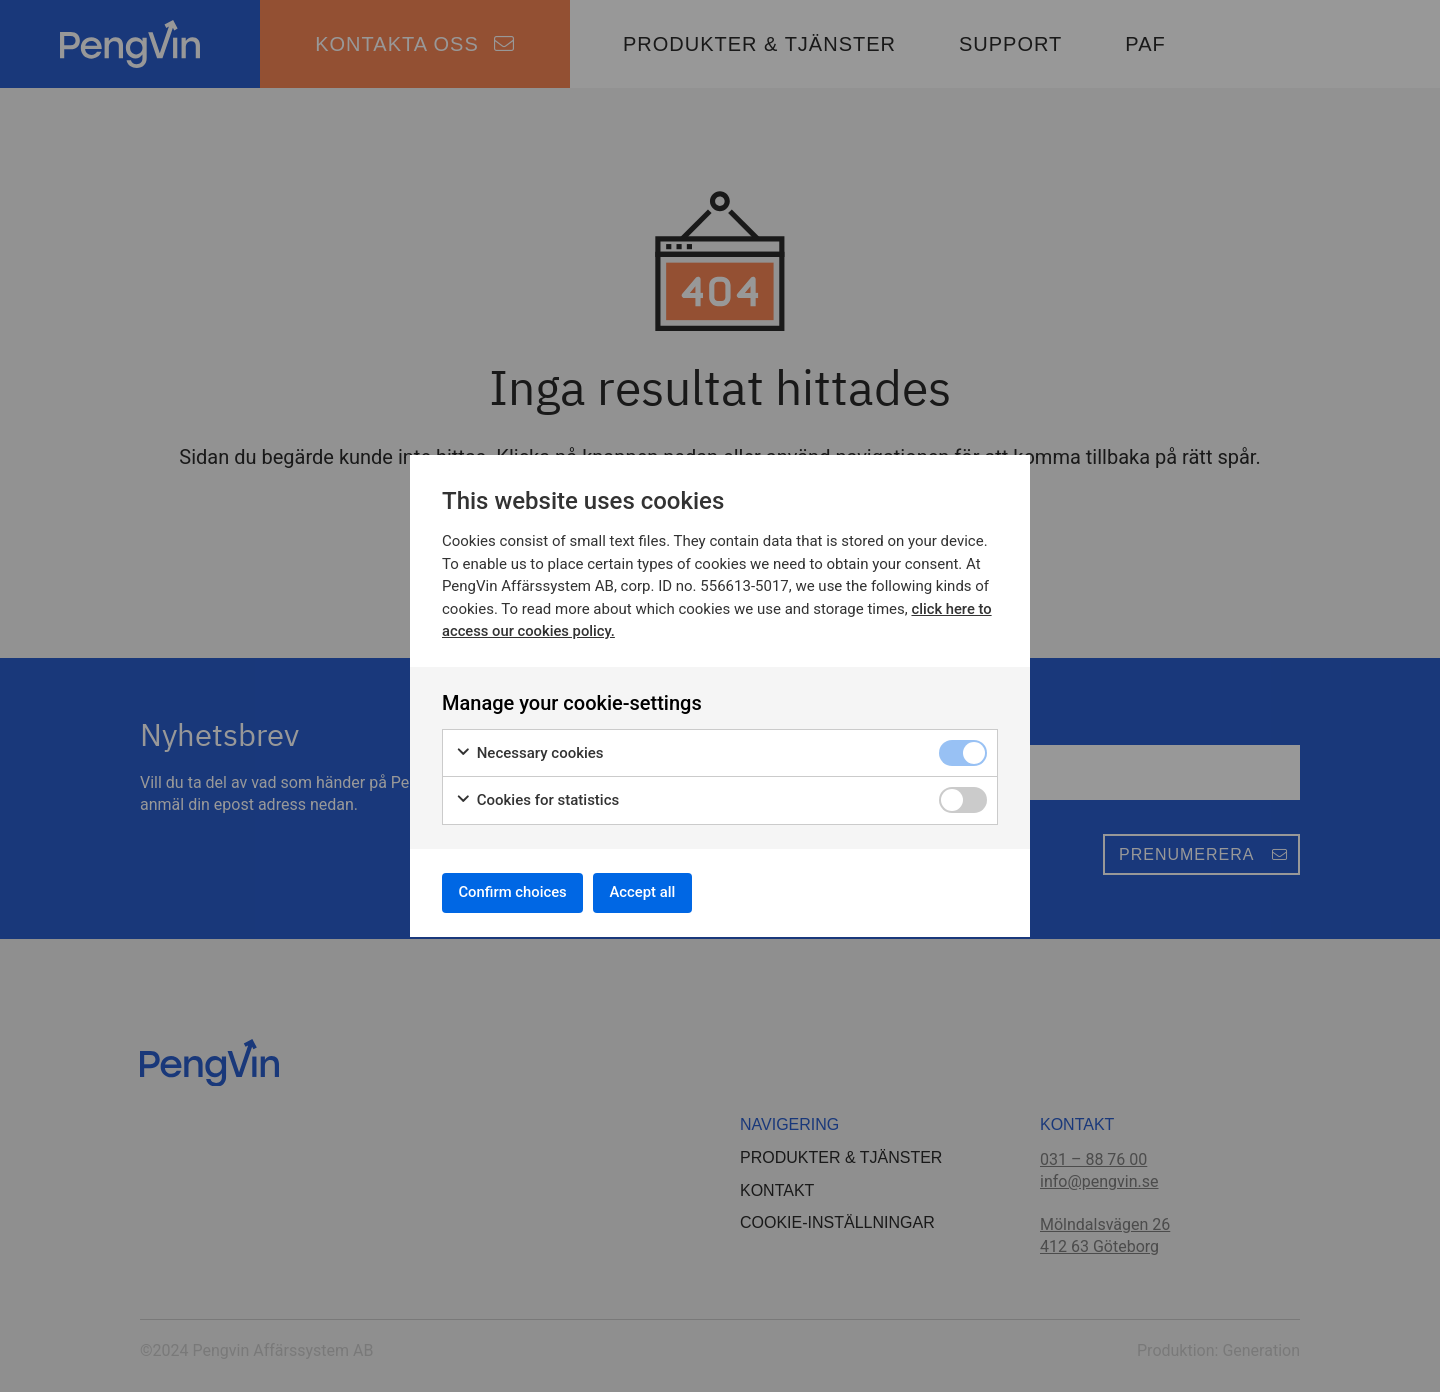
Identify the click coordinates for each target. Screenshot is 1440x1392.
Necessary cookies (529, 748)
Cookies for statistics (537, 796)
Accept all (667, 891)
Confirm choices (521, 891)
